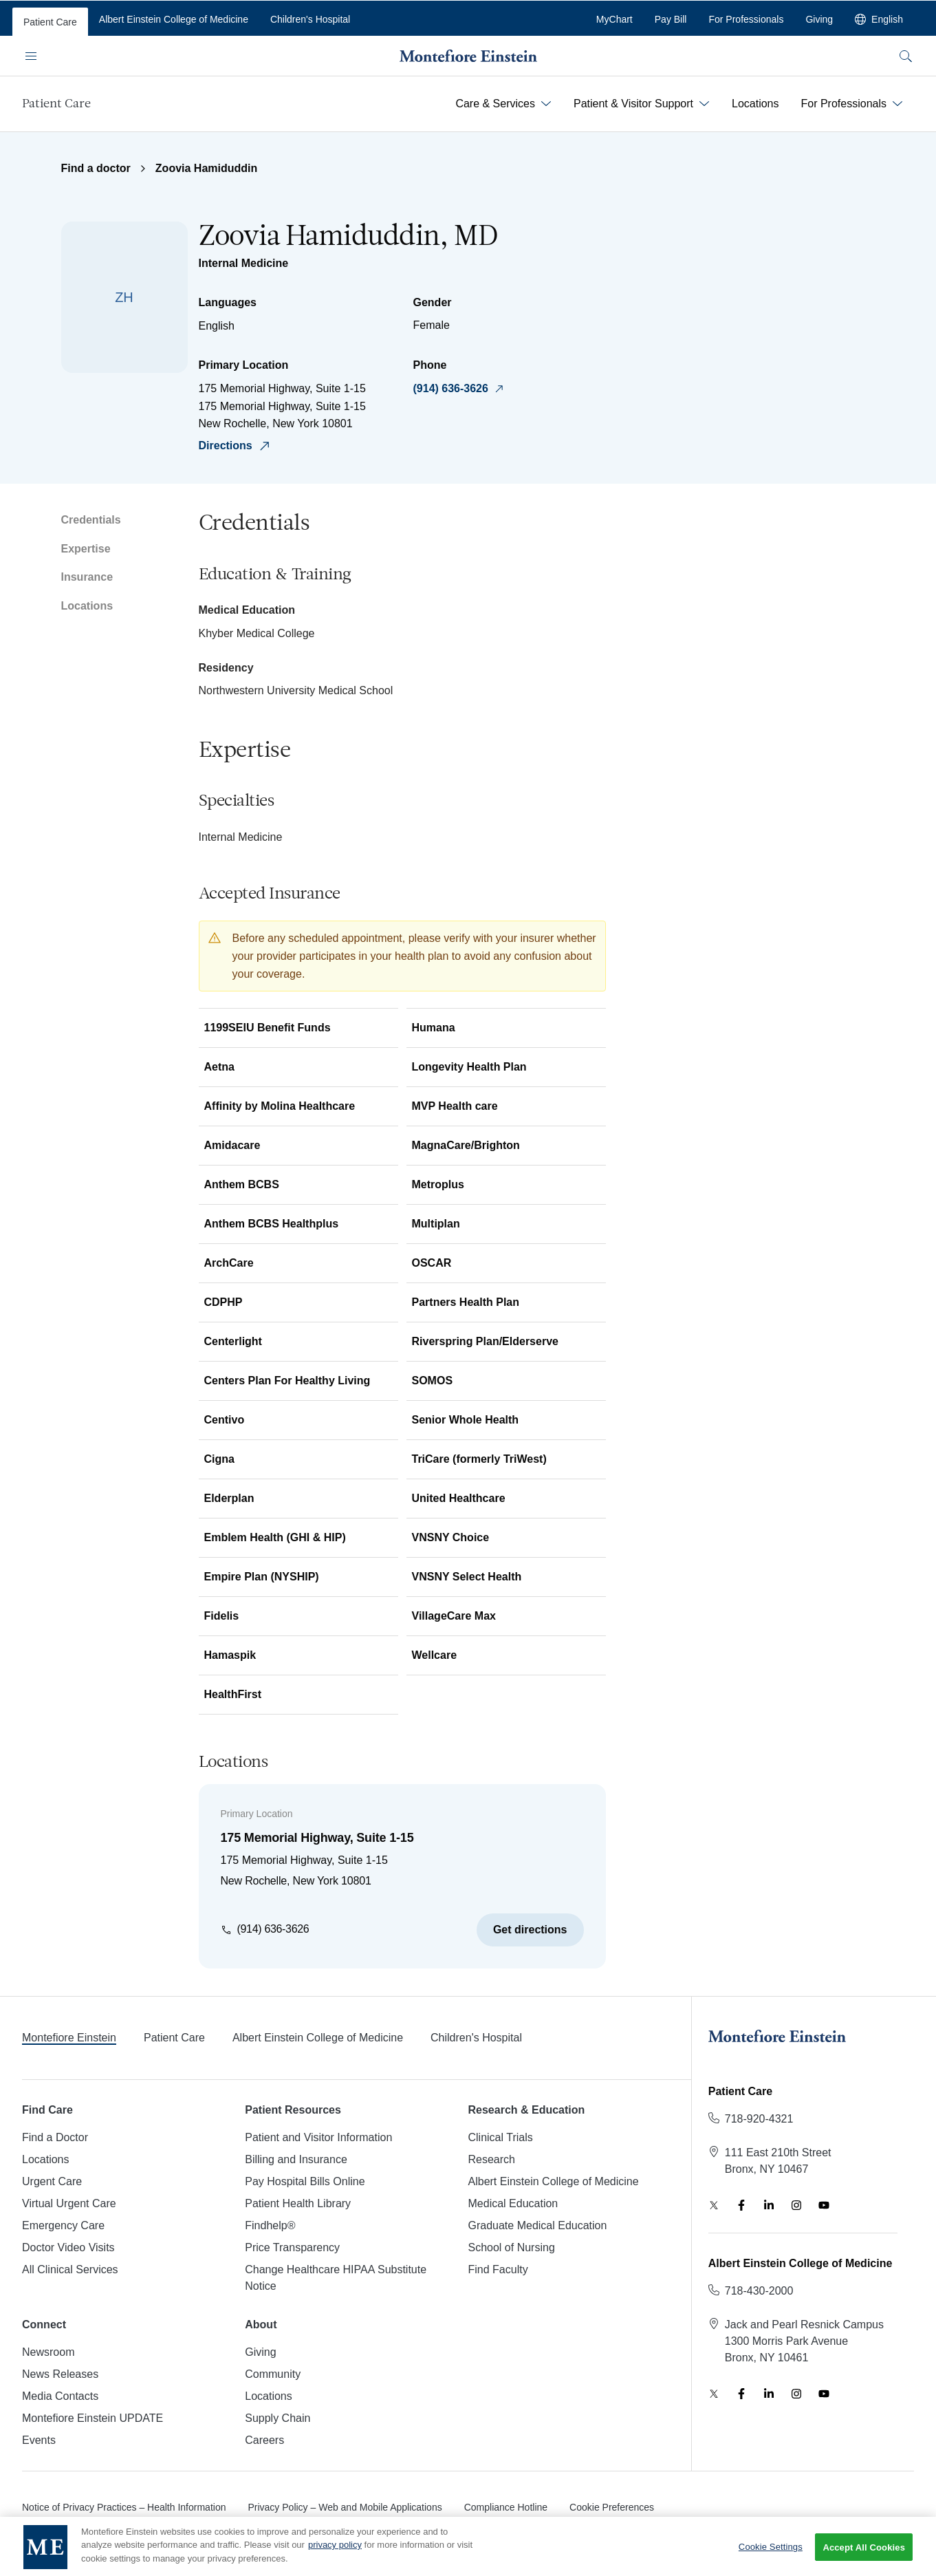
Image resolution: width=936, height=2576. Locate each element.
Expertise (86, 549)
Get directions (530, 1929)
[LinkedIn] (768, 2205)
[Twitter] (713, 2205)
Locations (87, 606)
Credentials (91, 520)
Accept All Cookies (864, 2558)
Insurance (87, 577)
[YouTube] (823, 2205)
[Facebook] (741, 2205)
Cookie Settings (771, 2558)
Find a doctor (96, 168)
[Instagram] (796, 2205)
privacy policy (335, 2556)
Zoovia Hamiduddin (206, 168)
